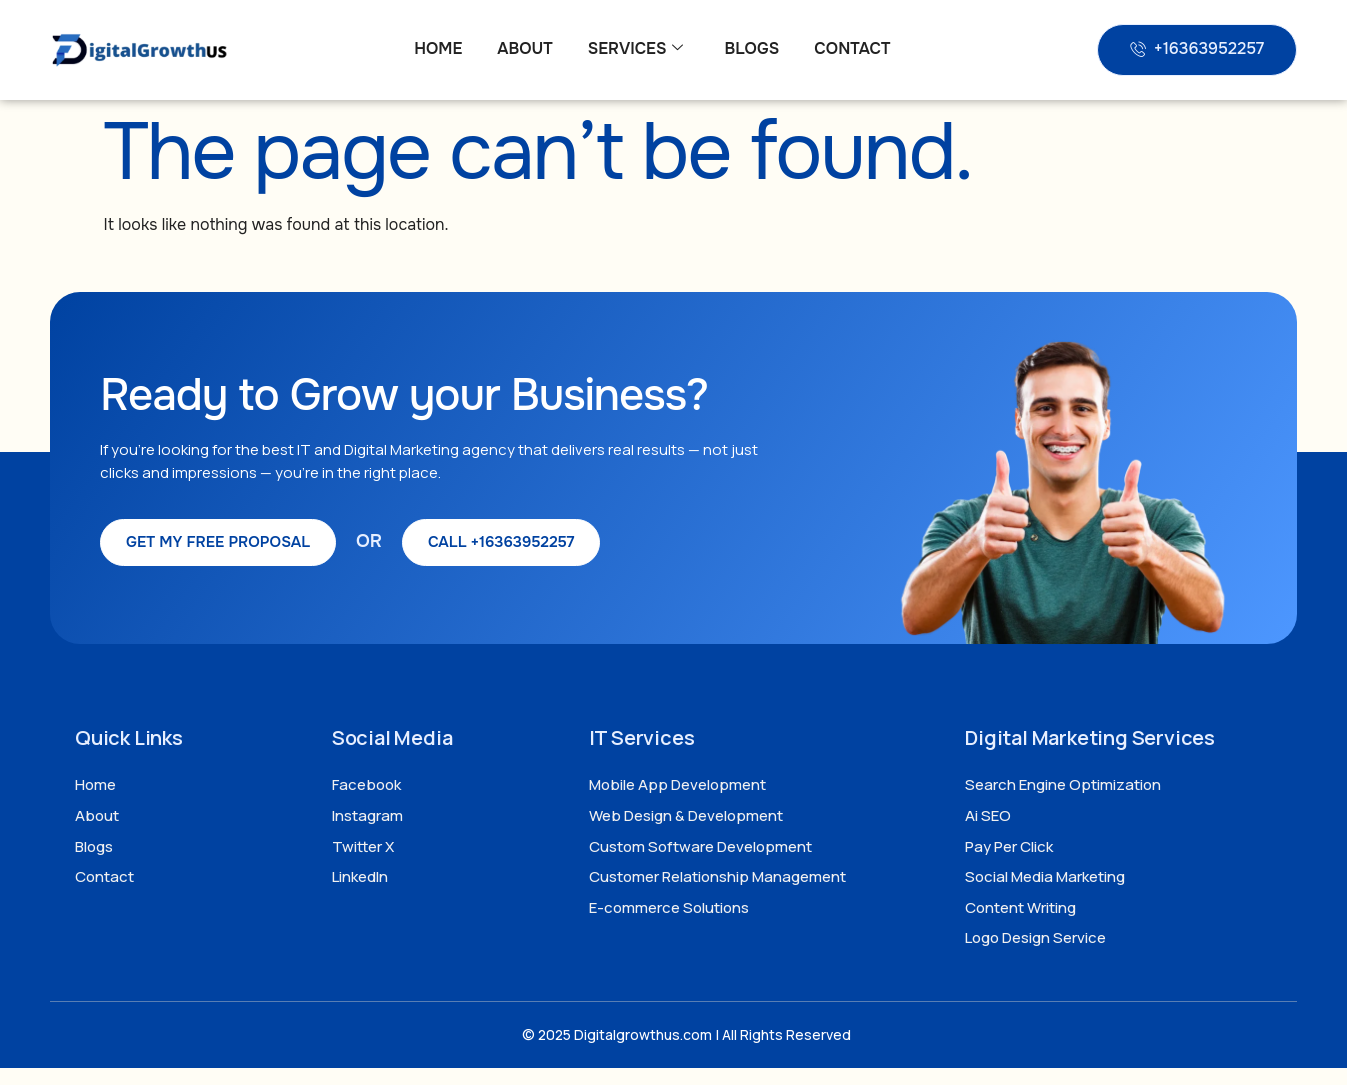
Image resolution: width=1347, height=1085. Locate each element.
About (524, 48)
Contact (852, 48)
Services (636, 49)
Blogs (751, 48)
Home (438, 48)
